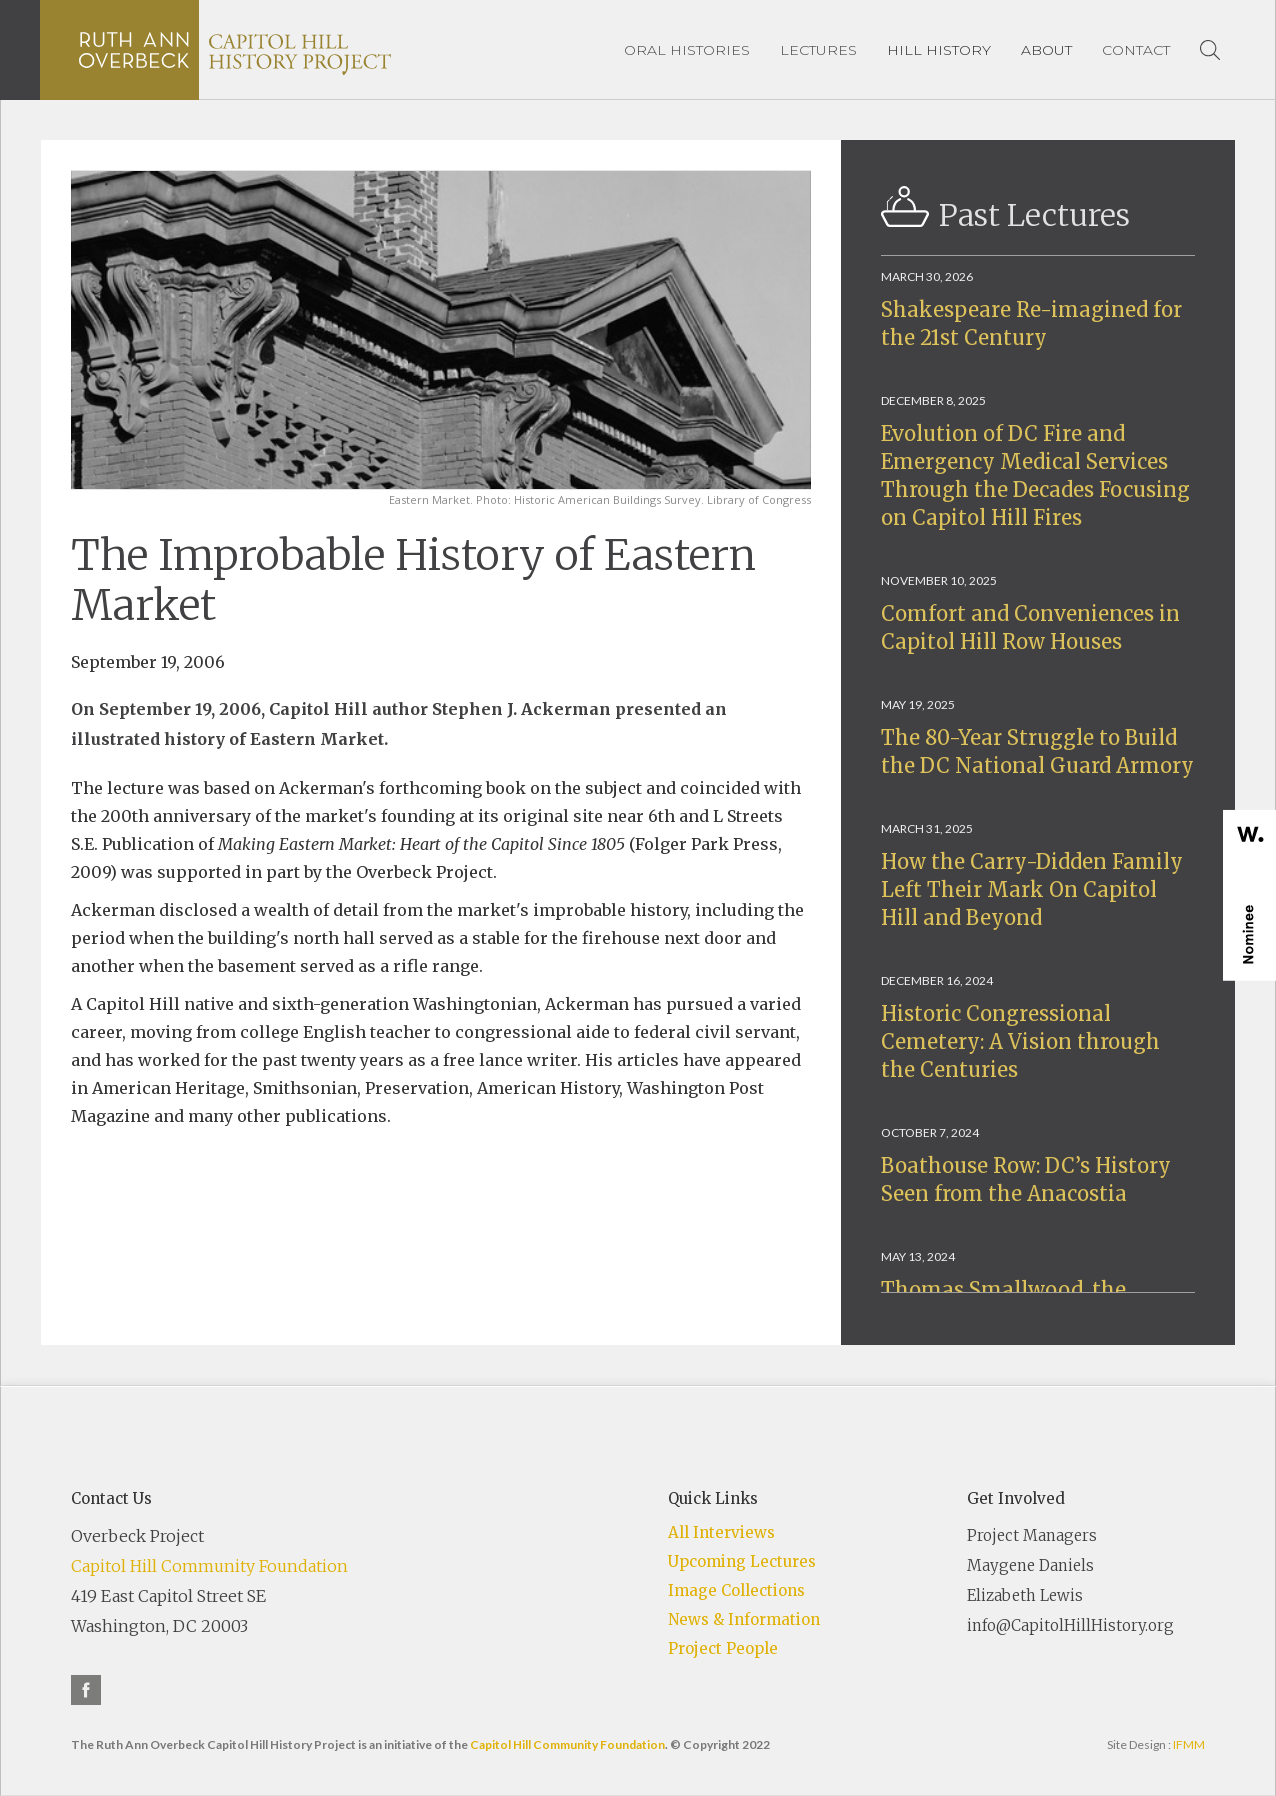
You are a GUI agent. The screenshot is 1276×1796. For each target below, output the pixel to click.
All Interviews (721, 1532)
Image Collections (736, 1590)
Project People (723, 1648)
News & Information (744, 1619)
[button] (939, 50)
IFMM (1189, 1744)
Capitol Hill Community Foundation (209, 1566)
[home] (235, 50)
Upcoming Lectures (742, 1561)
